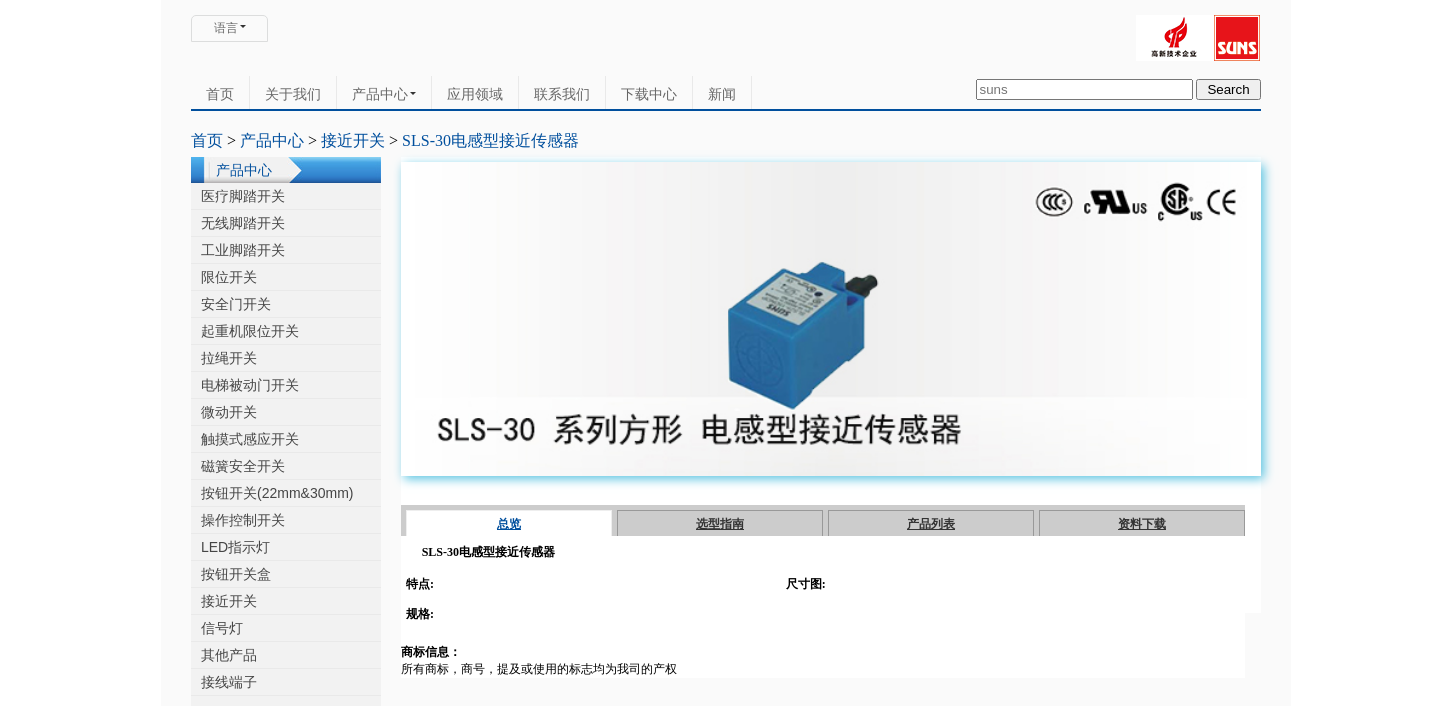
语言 (226, 28)
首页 (220, 94)
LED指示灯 (235, 547)
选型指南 (720, 524)
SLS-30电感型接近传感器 (490, 140)
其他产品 (229, 655)
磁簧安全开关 (243, 466)
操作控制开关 (243, 520)
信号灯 (222, 628)
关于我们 (293, 94)
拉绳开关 (229, 358)
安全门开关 (236, 304)
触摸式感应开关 (250, 439)
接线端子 (229, 682)
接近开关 (353, 140)
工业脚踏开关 (243, 250)
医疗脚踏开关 (243, 196)
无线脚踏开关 (243, 223)
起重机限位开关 (250, 331)
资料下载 (1142, 524)
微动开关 (229, 412)
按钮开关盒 (236, 574)
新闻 (722, 94)
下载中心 (649, 94)
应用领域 (475, 94)
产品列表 (931, 524)
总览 (509, 524)
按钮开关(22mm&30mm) (277, 493)
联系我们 (562, 94)
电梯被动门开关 (250, 385)
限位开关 (229, 277)
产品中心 (384, 94)
